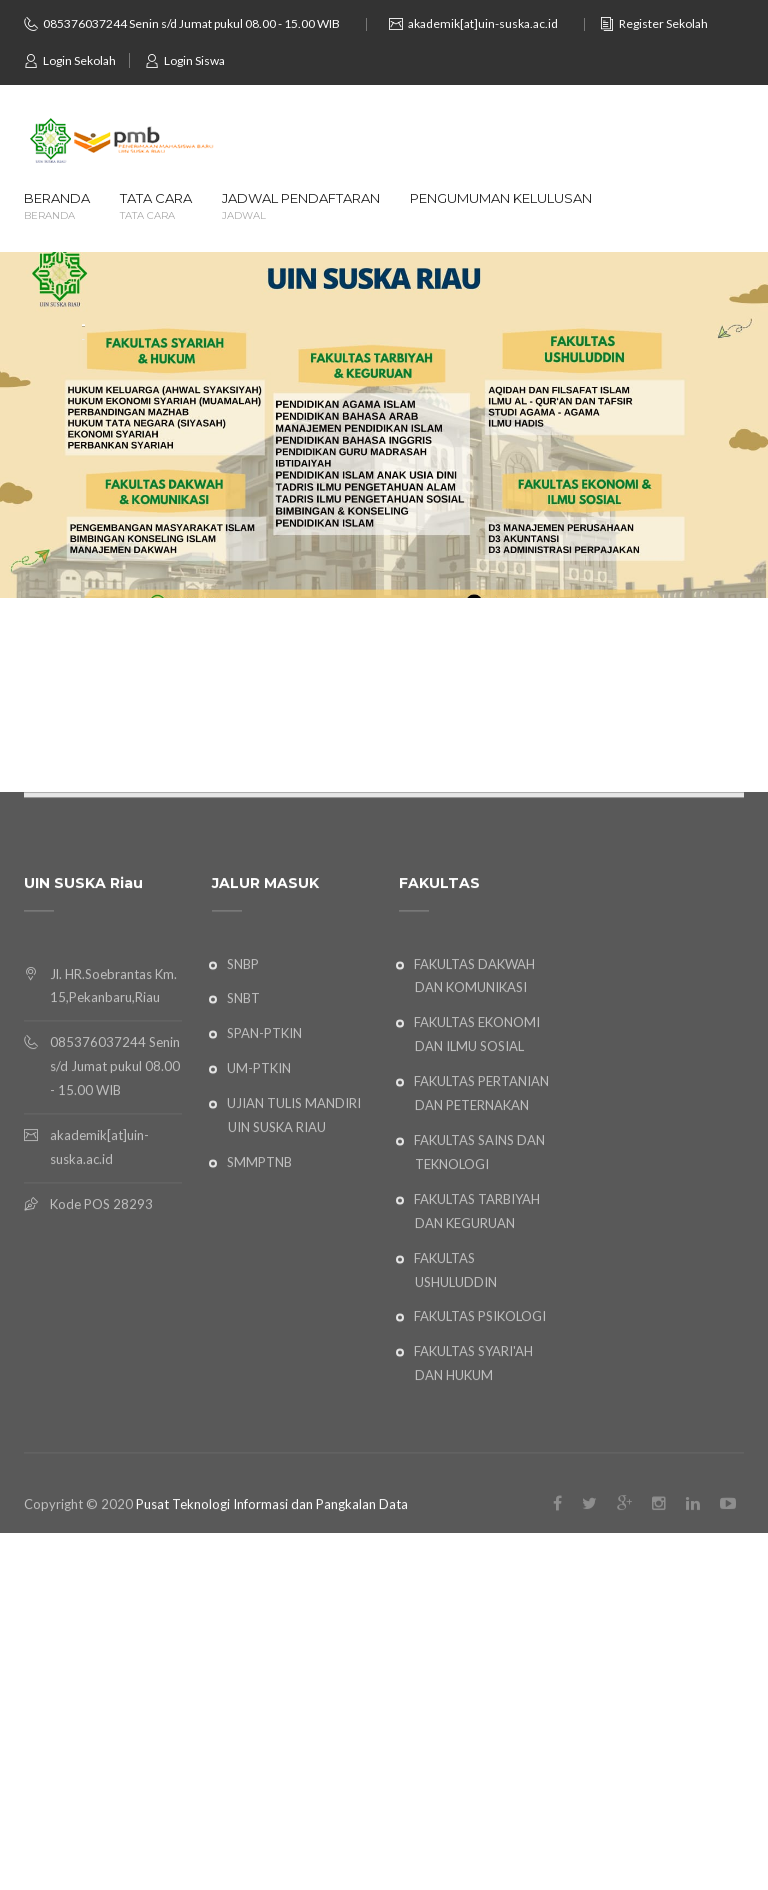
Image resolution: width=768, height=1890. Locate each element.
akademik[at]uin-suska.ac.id (483, 23)
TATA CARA (156, 207)
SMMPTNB (259, 1241)
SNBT (243, 1077)
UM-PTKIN (259, 1147)
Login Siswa (185, 60)
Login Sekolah (70, 60)
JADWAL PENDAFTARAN (301, 207)
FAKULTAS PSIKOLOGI (480, 1395)
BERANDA (57, 207)
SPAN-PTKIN (264, 1112)
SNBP (243, 1042)
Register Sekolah (654, 23)
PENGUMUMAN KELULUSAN (501, 198)
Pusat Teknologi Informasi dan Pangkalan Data (272, 1583)
